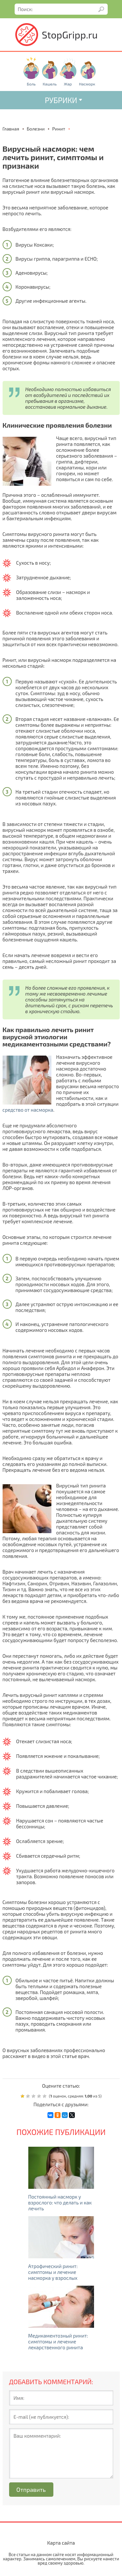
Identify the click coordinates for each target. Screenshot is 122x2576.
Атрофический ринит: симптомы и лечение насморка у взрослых (53, 2272)
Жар (68, 84)
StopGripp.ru (70, 34)
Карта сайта (61, 2543)
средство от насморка (28, 1110)
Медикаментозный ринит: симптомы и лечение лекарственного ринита (58, 2341)
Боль (31, 84)
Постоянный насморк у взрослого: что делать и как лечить (60, 2202)
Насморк (87, 84)
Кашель (50, 84)
